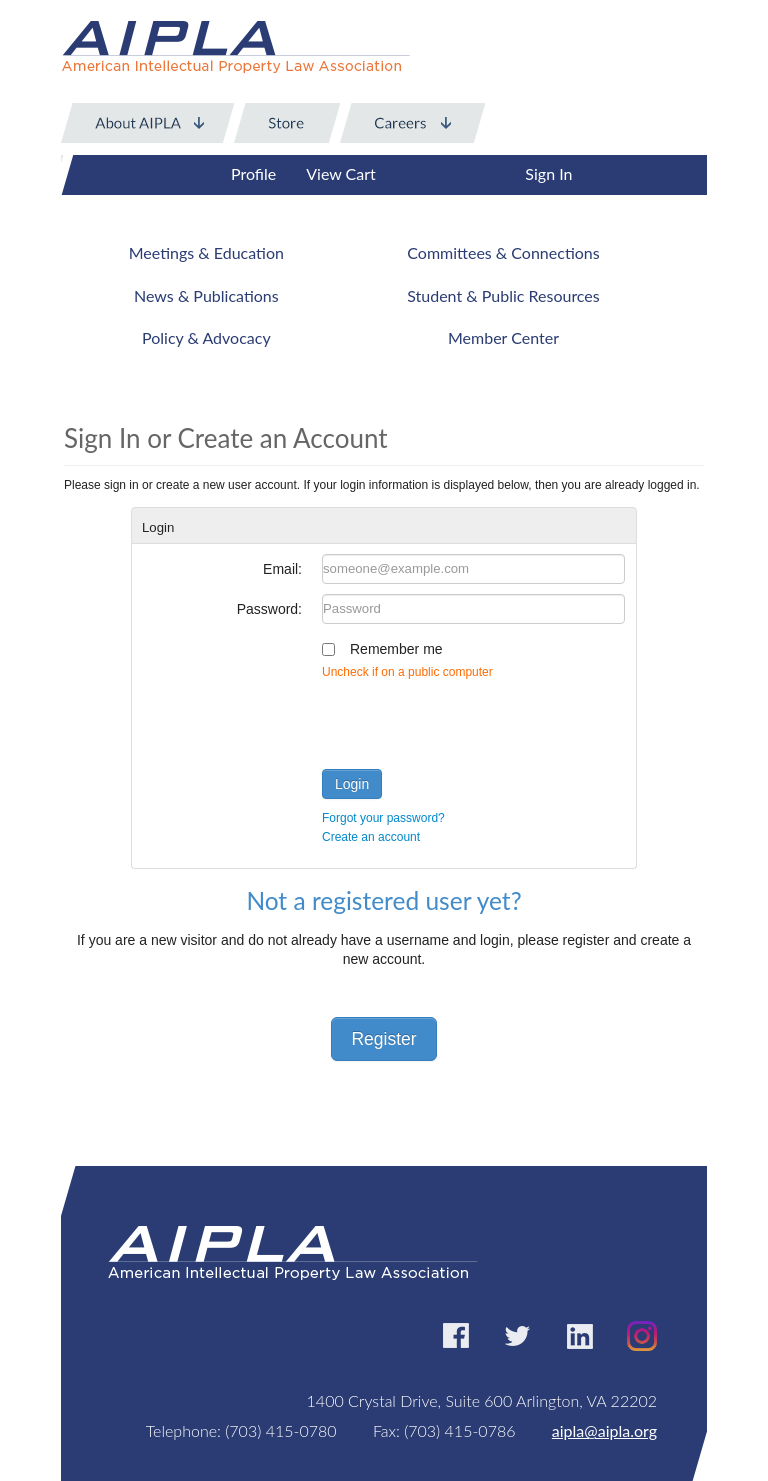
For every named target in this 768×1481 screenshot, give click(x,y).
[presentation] (474, 720)
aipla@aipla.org (604, 1430)
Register (383, 1039)
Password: (269, 609)
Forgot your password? (383, 818)
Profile (253, 173)
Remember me (396, 649)
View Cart (341, 173)
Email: (282, 569)
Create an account (371, 837)
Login (352, 784)
